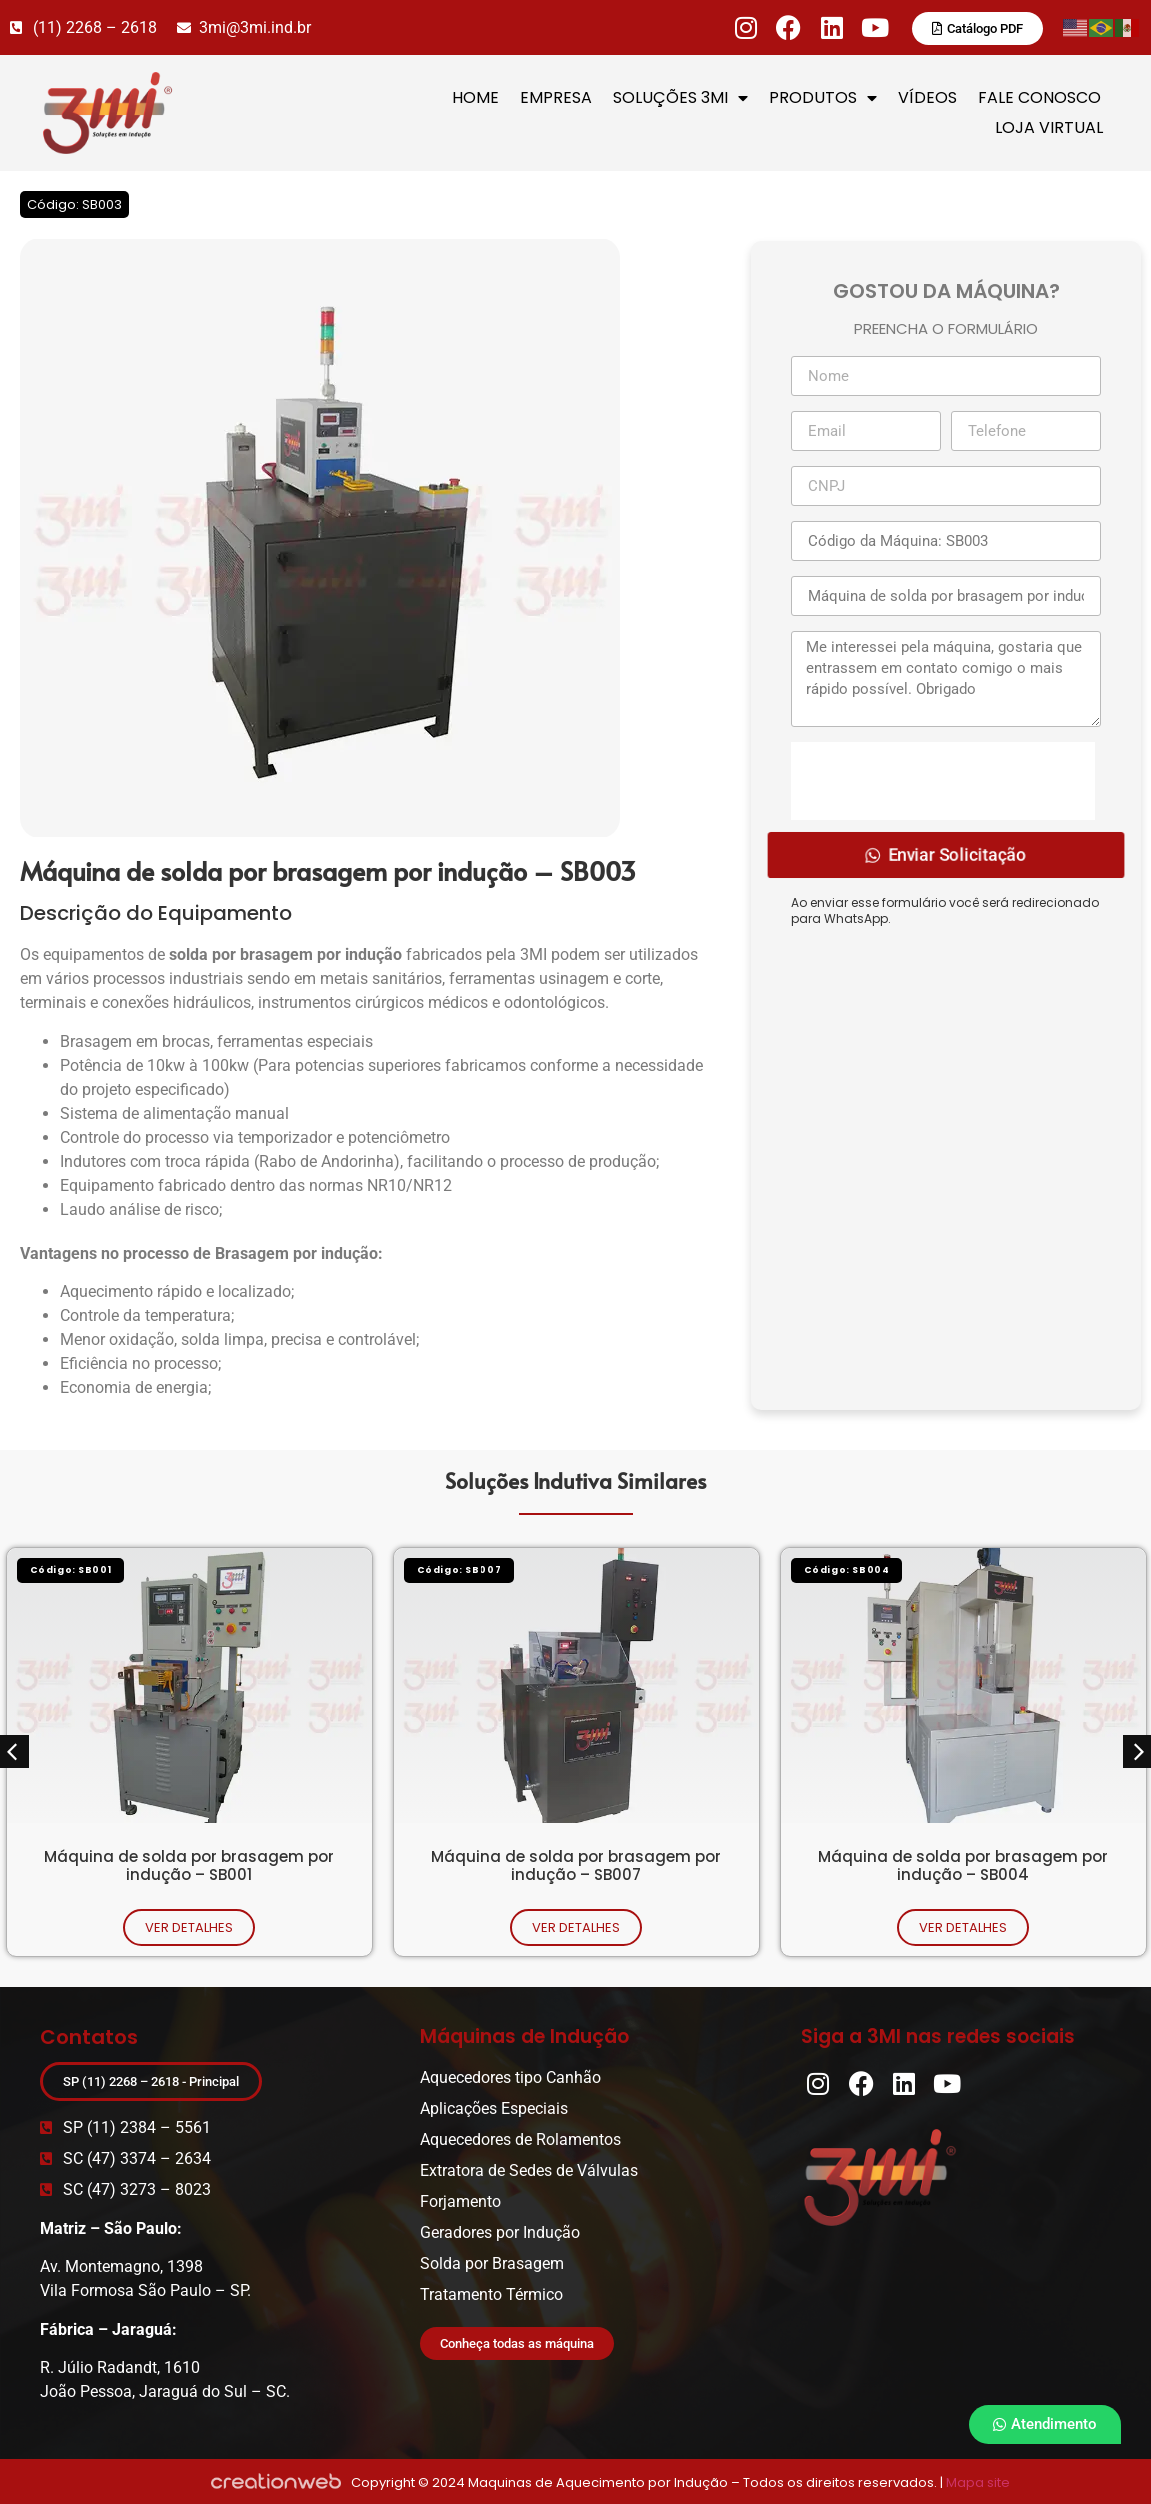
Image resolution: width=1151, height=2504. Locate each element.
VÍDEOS (927, 97)
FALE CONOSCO (1039, 97)
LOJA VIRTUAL (1049, 127)
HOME (475, 97)
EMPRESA (556, 97)
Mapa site (978, 2482)
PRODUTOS (823, 98)
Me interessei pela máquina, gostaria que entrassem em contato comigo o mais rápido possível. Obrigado (946, 679)
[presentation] (943, 781)
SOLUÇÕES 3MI (680, 98)
